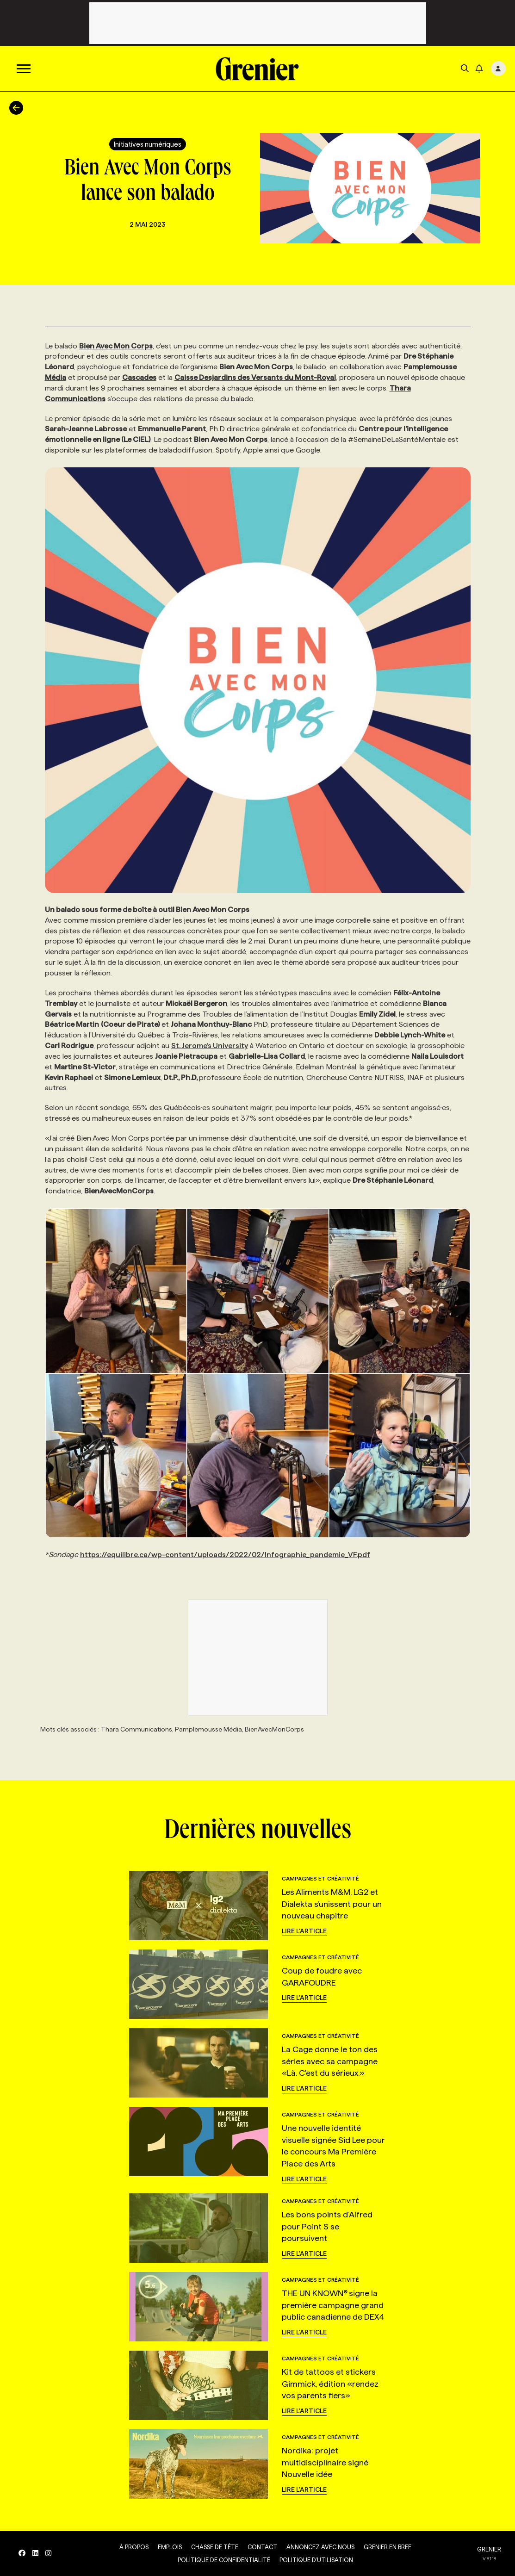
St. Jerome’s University (209, 1045)
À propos (134, 2547)
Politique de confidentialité (224, 2560)
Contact (262, 2547)
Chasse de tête (214, 2547)
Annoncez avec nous (320, 2547)
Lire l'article (304, 1931)
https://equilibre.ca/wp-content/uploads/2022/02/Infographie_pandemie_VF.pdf (225, 1554)
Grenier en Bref (387, 2547)
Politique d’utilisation (316, 2560)
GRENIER (489, 2549)
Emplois (170, 2547)
